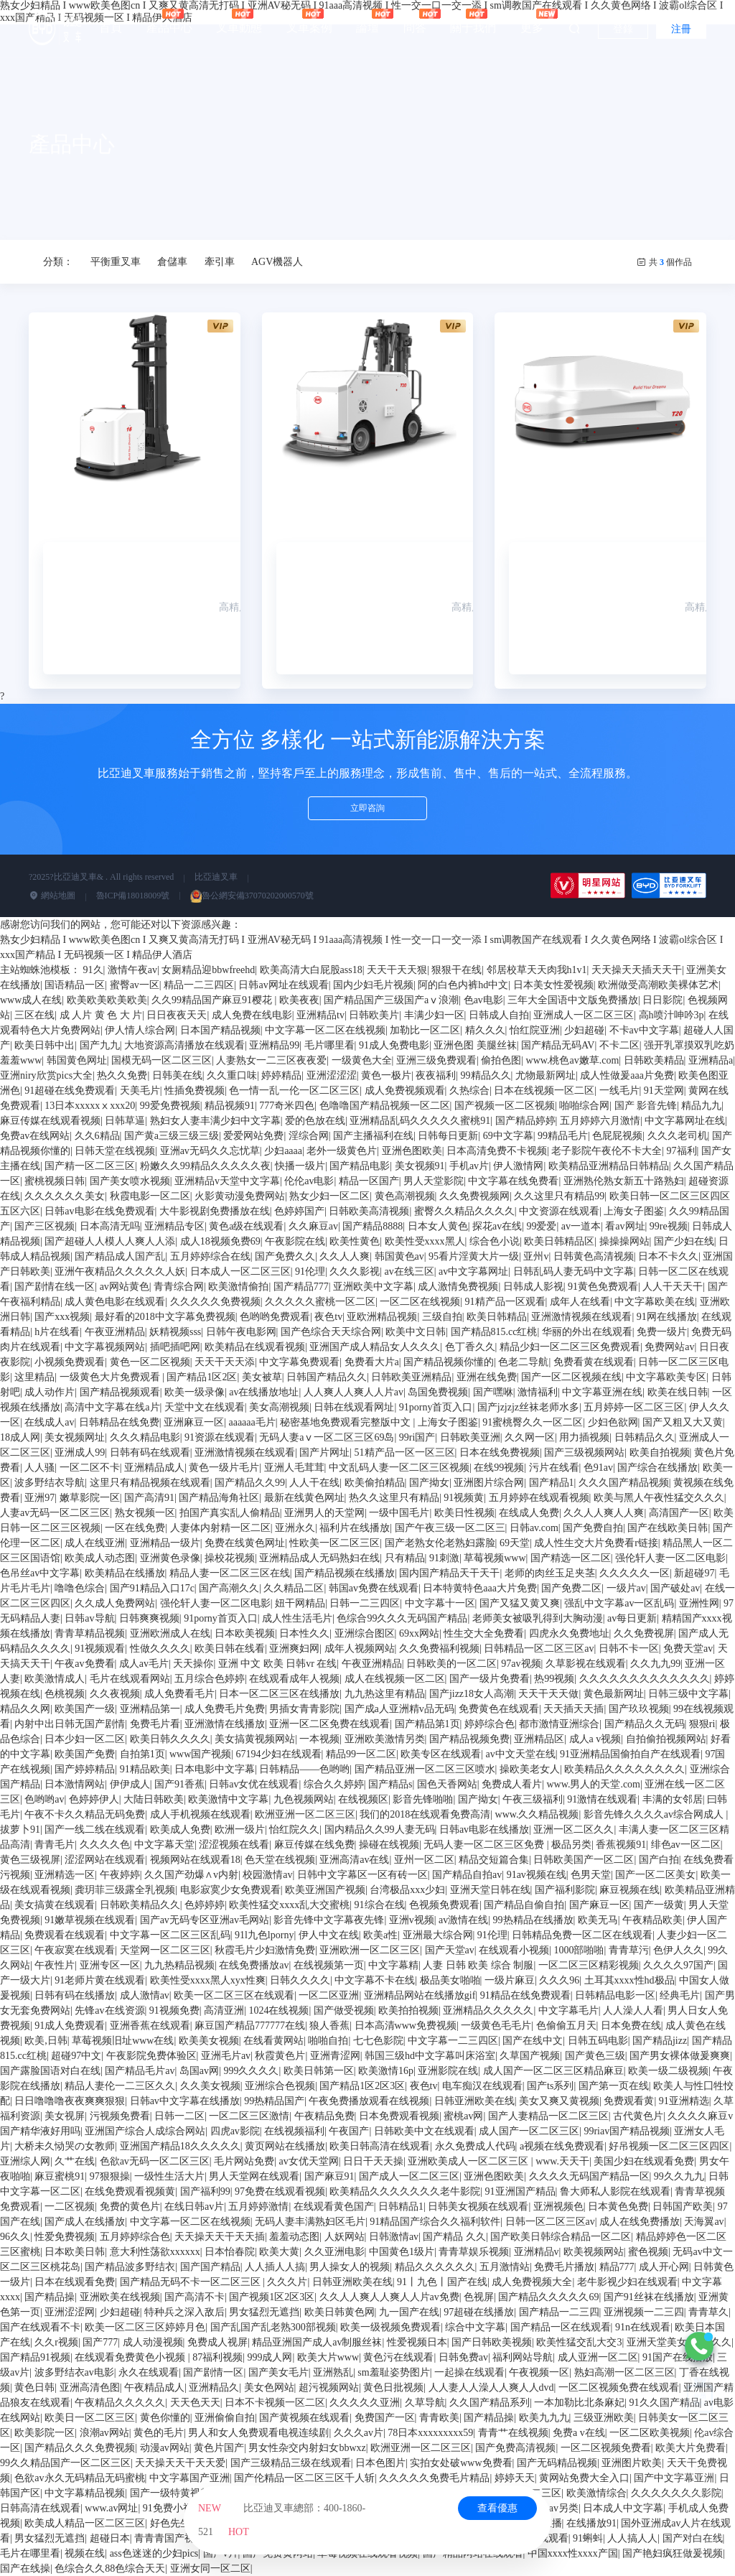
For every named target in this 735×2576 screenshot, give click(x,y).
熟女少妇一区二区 (329, 1196)
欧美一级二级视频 (668, 2070)
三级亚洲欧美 (604, 2417)
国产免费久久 (285, 1256)
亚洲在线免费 (487, 1377)
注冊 (681, 29)
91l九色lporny (264, 1935)
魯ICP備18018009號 (133, 896)
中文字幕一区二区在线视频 (325, 1030)
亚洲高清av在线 (354, 1859)
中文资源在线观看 (559, 1211)
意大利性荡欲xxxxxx (155, 2251)
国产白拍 (659, 1859)
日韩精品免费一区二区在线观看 (582, 1935)
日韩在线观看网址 (354, 1407)
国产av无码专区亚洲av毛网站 (204, 1920)
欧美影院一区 (44, 2432)
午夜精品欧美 (652, 1920)
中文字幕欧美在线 (654, 1301)
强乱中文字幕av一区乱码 (619, 1603)
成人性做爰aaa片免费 (627, 1075)
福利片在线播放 (354, 1527)
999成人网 (269, 2357)
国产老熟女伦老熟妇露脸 (440, 1543)
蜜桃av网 (463, 2116)
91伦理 (310, 1271)
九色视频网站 (303, 1799)
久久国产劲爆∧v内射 (191, 1874)
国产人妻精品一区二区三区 (548, 2116)
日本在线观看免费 (74, 2282)
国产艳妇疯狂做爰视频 (672, 2553)
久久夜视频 (115, 1693)
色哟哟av (44, 1799)
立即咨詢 (367, 812)
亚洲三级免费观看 (436, 1060)
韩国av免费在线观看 (373, 1588)
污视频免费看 (120, 2116)
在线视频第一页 (329, 1965)
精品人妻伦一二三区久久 (120, 2085)
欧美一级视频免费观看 (390, 2327)
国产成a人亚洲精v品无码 (399, 1708)
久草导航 (425, 2402)
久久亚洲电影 (334, 2251)
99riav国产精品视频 (627, 2131)
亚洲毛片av (226, 2055)
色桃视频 (65, 1693)
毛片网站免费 (244, 2161)
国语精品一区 (75, 985)
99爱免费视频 (170, 1105)
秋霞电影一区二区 (150, 1196)
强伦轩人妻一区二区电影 (670, 1558)
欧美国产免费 (85, 1754)
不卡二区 (619, 1045)
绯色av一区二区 (686, 1844)
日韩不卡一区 (629, 1648)
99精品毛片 (563, 1135)
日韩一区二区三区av (550, 2221)
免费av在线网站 (35, 1135)
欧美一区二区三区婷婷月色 (145, 2327)
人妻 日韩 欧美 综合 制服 (478, 1965)
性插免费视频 (194, 1090)
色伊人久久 (678, 1950)
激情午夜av (132, 969)
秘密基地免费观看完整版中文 (346, 1422)
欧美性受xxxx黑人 (425, 1241)
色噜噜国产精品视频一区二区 (384, 1105)
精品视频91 (230, 1105)
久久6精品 (97, 1135)
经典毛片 (680, 1995)
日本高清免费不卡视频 (496, 1150)
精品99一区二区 (361, 1754)
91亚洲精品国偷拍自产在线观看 (630, 1754)
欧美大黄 (279, 2251)
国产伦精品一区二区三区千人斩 (304, 2478)
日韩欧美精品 (654, 1060)
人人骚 (39, 1467)
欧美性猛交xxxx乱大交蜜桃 (289, 1905)
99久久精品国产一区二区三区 (65, 2463)
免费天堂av (688, 1648)
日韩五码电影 (598, 2040)
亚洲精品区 (539, 1739)
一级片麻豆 (509, 1980)
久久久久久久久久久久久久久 (644, 1678)
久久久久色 (105, 1844)
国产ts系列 (550, 2085)
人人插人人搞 (275, 2266)
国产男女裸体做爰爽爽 (679, 2055)
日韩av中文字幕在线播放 (185, 2101)
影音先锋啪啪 (423, 1799)
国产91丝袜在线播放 (649, 2297)
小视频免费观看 (69, 1362)
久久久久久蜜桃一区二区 (320, 1301)
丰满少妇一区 (434, 1015)
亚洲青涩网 (335, 2055)
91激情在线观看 (602, 1799)
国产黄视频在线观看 (304, 2417)
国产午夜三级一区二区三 (450, 1527)
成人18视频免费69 (220, 1241)
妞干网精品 (300, 1603)
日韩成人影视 (533, 1286)
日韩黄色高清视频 (593, 1256)
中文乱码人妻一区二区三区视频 (399, 1467)
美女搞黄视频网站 (255, 1739)
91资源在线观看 (219, 1437)
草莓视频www (494, 1558)
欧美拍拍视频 (408, 2010)
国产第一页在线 (614, 2085)
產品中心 (169, 21)
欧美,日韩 (45, 2040)
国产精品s (390, 1784)
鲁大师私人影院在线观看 (615, 2191)
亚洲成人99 (80, 1452)
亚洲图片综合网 (489, 1482)
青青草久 (708, 2312)
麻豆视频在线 (629, 1889)
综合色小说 (494, 1241)
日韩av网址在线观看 (283, 985)
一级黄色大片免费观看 (111, 1377)
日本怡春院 (230, 2251)
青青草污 (629, 1950)
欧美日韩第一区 (319, 2070)
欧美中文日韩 (415, 1331)
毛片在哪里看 (30, 2553)
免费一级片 (662, 1331)
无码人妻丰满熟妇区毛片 (310, 2221)
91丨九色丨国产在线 (442, 2282)
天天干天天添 (225, 1362)
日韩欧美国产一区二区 (583, 1859)
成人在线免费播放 (639, 2221)
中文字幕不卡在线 (374, 1980)
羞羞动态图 (294, 2236)
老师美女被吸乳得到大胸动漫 (537, 1618)
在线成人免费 (529, 1512)
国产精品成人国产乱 (120, 1256)
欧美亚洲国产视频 (325, 1889)
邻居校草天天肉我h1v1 (537, 969)
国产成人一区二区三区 (409, 2176)
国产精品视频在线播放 (344, 1573)
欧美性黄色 (354, 1241)
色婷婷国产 (299, 1211)
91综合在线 (380, 1905)
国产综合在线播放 (657, 1467)
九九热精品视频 (179, 1965)
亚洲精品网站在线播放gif (420, 1995)
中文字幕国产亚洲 (189, 2478)
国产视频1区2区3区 (271, 2297)
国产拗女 (429, 1482)
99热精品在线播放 (533, 1920)
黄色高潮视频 (405, 1196)
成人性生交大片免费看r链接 (596, 1543)
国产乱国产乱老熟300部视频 (273, 2327)
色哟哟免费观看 (275, 1316)
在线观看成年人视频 (294, 1678)
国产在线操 (25, 2568)
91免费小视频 (173, 2508)
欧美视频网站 (593, 2251)
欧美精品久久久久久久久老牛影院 (404, 2191)
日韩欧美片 (374, 1015)
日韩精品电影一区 (615, 1995)
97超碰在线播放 (479, 2312)
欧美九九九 (544, 2417)
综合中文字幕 (475, 2327)
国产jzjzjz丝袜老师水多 (528, 1407)
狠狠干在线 (456, 969)
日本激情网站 (75, 1784)
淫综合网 (309, 1135)
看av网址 (625, 1226)
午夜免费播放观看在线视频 (369, 2101)
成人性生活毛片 (297, 1618)
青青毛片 (54, 1844)
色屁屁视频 (617, 1135)
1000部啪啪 (578, 1950)
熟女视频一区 (145, 1512)
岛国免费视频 (438, 1392)
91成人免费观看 (69, 2025)
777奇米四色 (286, 1105)
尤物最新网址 (545, 1075)
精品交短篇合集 (494, 1859)
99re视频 (669, 1226)
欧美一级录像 (194, 1392)
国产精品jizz (659, 2040)
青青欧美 (439, 2417)
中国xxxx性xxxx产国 (573, 2553)
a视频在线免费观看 (562, 2146)
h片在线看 (57, 1331)
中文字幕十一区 (440, 1603)
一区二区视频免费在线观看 (618, 2387)
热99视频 (554, 1678)
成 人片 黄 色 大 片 (101, 1015)
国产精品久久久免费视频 (79, 2447)
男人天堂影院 (433, 1181)
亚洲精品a (710, 1060)
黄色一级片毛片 (224, 1467)
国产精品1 (551, 1482)
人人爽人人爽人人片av (353, 1392)
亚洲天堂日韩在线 (490, 1889)
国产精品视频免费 (469, 1739)
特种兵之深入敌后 (184, 2312)
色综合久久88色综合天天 (110, 2568)
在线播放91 (591, 2523)
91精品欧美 (145, 1769)
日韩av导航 (89, 1618)
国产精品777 (301, 1286)
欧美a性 (380, 1935)
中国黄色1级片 (401, 2251)
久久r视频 (56, 2342)
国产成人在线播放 (85, 2221)
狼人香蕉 (329, 2025)
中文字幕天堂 (164, 1844)
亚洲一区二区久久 (573, 1829)
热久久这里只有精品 (394, 1497)
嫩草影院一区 (90, 1497)
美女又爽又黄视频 (559, 2101)
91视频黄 (464, 1497)
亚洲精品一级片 (165, 1543)
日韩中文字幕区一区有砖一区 (362, 1874)
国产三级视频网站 (584, 1452)
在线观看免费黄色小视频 (131, 2357)
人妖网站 (344, 2236)
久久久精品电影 (145, 1437)
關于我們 (473, 21)
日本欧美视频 (245, 1633)
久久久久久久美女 (64, 1196)
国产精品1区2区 (202, 1377)
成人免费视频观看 (405, 1090)
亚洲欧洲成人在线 (170, 1633)
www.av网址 (111, 2508)
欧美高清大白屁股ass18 (311, 969)
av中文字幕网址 (473, 1271)
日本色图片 (380, 2463)
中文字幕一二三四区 (453, 2040)
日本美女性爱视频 (553, 985)
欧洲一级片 (240, 1829)
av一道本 (581, 1226)
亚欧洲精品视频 (382, 1316)
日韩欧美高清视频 (369, 1211)
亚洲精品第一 (150, 1708)
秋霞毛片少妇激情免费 (265, 1950)
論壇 (367, 21)
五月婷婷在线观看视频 (539, 1497)
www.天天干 (562, 2161)
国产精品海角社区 (219, 1497)
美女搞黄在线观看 (54, 1905)
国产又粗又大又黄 (682, 1422)
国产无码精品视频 (557, 2463)
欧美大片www (328, 2357)
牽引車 (220, 261)
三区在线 (34, 1015)
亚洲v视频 (411, 1920)
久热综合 (469, 1090)
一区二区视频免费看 (606, 2447)
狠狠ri (702, 1724)
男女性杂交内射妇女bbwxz (306, 2447)
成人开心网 (664, 2266)
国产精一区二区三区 (90, 1166)
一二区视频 (70, 2206)
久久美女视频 (210, 2085)
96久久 (15, 2236)
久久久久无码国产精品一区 (589, 2176)
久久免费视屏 (644, 1633)
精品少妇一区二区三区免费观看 (570, 1347)
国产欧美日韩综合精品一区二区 (560, 2236)
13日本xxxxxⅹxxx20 (90, 1105)
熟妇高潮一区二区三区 (624, 2372)
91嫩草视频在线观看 (90, 1920)
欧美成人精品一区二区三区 (84, 2523)
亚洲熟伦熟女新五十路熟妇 (623, 1181)
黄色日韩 (34, 2387)
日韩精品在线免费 (119, 1422)
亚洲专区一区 (110, 1965)
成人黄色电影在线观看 (115, 1301)
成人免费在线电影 (252, 1015)
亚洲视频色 (558, 2206)
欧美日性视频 (464, 1512)
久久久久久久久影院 (676, 2493)
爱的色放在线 (315, 1120)
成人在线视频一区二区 (395, 1678)
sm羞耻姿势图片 (393, 2372)
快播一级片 (300, 1166)
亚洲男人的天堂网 (324, 1512)
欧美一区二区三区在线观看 (234, 1995)
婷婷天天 (515, 2478)
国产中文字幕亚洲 (674, 2478)
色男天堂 (591, 1874)
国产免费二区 (571, 1588)
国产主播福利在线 (373, 1135)
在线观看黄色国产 (334, 2206)
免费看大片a (372, 1362)
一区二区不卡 (90, 1467)
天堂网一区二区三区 (165, 1950)
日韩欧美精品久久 (140, 1905)
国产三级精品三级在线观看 (290, 2463)
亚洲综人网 (25, 2161)
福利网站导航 (522, 2357)
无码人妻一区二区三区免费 (485, 1844)
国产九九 (100, 1045)
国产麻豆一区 (599, 1905)
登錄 (623, 29)
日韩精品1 (400, 2206)
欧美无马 (598, 1920)
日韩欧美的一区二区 (451, 1663)
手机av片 (469, 1166)
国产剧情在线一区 (54, 1286)
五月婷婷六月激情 (600, 1120)
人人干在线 (314, 1482)
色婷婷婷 (204, 1905)
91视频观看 (100, 1648)
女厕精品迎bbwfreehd (208, 969)
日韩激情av (393, 2236)
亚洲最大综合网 (438, 1935)
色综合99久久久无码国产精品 (402, 1618)
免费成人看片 (512, 1784)
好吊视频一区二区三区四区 (669, 2146)
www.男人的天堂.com (593, 1784)
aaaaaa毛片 (251, 1422)
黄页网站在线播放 (285, 2146)
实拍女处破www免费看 (461, 2463)
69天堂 (515, 1543)
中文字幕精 (393, 1965)
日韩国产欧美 (682, 2206)
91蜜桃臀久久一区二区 (532, 1422)
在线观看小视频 (514, 1950)
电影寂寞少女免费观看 (230, 1889)
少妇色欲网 (613, 1422)
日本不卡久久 (668, 1256)
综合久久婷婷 (334, 1784)
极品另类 (571, 1844)
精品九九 (701, 1105)
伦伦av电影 (309, 1181)
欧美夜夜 (299, 1000)
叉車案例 (309, 21)
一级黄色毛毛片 (496, 2025)
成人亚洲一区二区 (598, 2357)
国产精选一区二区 (570, 1558)
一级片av (626, 1588)
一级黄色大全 (362, 1060)
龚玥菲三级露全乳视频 (125, 1889)
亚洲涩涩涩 (331, 1075)
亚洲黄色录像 (170, 1558)
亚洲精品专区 (174, 1226)
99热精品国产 (274, 2101)
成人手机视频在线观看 (200, 1814)
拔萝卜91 (20, 1829)
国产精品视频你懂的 (448, 1362)
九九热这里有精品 (385, 1693)
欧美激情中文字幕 (228, 1799)
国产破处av (675, 1588)
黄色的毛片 (159, 2432)
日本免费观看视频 (399, 2116)
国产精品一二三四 (559, 2312)
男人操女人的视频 (349, 2266)
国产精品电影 (359, 1166)
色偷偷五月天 (566, 2025)
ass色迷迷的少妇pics (154, 2553)
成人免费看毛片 (179, 1693)
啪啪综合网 (584, 1105)
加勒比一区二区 (425, 1030)
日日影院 (662, 1000)
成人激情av (144, 1995)
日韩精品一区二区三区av (539, 1648)
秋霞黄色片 (280, 2055)
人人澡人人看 (633, 2010)
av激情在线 (463, 1920)
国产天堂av (449, 1950)
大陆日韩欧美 (153, 1799)
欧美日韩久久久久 (170, 1739)
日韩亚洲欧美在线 (474, 2101)
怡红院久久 (294, 1829)
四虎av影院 (235, 2131)
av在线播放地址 (264, 1392)
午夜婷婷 (120, 1874)
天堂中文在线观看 (204, 1407)
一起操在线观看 (469, 2372)
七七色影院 (378, 2040)
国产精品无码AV (557, 1045)
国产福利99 (205, 2191)
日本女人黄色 (438, 1226)
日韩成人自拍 (499, 1015)
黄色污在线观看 (398, 2357)
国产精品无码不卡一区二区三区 (191, 2282)
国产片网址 (324, 1452)
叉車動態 (239, 21)
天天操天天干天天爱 (180, 2463)
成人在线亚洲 (95, 1543)
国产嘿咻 (493, 1392)
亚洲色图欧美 (412, 1150)
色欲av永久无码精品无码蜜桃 (79, 2478)
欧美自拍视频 (659, 1452)
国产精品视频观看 (120, 1392)
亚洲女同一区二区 (210, 2568)
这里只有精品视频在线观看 (150, 1482)
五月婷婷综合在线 (210, 1256)
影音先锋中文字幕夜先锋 (328, 1920)
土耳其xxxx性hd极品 (629, 1980)
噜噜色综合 (80, 1588)
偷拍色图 (501, 1060)
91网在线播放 (667, 1316)
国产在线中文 (532, 2040)
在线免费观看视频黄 (130, 2191)
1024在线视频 (278, 2010)
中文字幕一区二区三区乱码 (170, 1935)
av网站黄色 (124, 1286)
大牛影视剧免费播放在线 (214, 1211)
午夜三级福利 (532, 1799)
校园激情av (267, 1874)
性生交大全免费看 (484, 1633)
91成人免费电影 (394, 1045)
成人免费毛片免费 (224, 1708)
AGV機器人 (277, 261)
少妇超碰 (584, 1030)
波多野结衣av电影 (74, 2372)
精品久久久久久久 (435, 2266)
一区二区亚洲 (329, 1995)
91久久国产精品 (664, 2402)
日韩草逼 (125, 1120)
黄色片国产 (219, 2447)
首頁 (110, 28)
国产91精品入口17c (152, 1588)
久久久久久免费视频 (215, 1301)
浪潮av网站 (104, 2432)
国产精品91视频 (35, 2357)
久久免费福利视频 (439, 1648)
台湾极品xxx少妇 (407, 1889)
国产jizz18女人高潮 (471, 1693)
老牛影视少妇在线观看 (627, 2282)
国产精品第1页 (427, 1724)
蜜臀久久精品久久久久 (464, 1211)
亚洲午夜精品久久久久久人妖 (120, 1271)
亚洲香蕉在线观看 (150, 2025)
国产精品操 (49, 2297)
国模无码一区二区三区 (161, 1060)
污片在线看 (554, 1467)
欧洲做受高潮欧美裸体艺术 (658, 985)
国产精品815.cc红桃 (494, 1331)
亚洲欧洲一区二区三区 (369, 1950)
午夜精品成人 (154, 2387)
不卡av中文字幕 (644, 1030)
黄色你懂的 (165, 2417)
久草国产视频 (530, 2055)
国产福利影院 (565, 1889)
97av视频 (520, 1663)
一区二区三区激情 (249, 2116)
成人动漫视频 (153, 2342)
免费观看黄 (629, 2101)
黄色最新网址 (614, 1693)
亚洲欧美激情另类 (385, 1739)
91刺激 (444, 1558)
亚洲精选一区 (64, 1874)
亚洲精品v (536, 2251)
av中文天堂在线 (521, 1754)
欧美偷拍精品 (375, 1482)
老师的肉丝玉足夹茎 (550, 1573)
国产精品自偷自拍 (524, 1905)
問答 (414, 21)
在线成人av (49, 1422)
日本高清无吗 (110, 1226)
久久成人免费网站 (115, 1603)
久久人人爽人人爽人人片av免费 (389, 2297)
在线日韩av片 (194, 2206)
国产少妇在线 (684, 1241)
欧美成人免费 (180, 1829)
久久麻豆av (313, 1226)
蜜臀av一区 (134, 985)
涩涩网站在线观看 (105, 1859)
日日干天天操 (373, 2161)
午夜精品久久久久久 (120, 2402)
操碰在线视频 (389, 1844)
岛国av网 (199, 2070)
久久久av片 (358, 2432)
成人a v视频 (595, 1739)
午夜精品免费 (324, 2116)
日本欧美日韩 (75, 2251)
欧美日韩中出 (44, 1045)
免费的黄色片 (130, 2206)
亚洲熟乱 (333, 2372)
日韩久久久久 (300, 1980)
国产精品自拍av (467, 1874)
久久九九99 (655, 1663)
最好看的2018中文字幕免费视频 (165, 1316)
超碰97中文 (76, 2055)
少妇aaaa (283, 1150)
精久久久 (485, 1030)
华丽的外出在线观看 (587, 1331)
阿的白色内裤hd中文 (463, 985)
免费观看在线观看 (64, 1935)
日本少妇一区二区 (85, 1739)
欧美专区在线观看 (441, 1754)
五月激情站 (504, 2266)
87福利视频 (217, 2357)
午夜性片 (54, 1965)
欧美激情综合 (596, 2493)
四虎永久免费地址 (569, 1633)
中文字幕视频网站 (105, 1347)
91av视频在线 (536, 1874)
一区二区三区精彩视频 (588, 1965)
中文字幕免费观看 (299, 1362)
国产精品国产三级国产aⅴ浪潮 (391, 1000)
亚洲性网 (699, 1603)
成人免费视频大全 (532, 2282)
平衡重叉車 (115, 261)
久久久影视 (354, 1271)
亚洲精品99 (274, 1045)
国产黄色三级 (595, 2055)
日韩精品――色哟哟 (304, 1769)
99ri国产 (417, 1437)
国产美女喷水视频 (130, 1181)
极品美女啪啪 (450, 1980)
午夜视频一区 (539, 2372)
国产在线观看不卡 (40, 2327)
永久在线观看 (148, 2372)
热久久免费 (122, 1075)
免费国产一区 (385, 2417)
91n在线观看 (642, 2327)
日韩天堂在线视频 (115, 1150)
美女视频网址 (75, 1437)
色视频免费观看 (444, 1905)
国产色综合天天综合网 (331, 1331)
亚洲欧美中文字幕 (373, 1286)
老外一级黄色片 (341, 1150)
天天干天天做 (548, 1693)
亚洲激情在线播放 (224, 1724)
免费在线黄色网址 (245, 1543)
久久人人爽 (344, 1256)
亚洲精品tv (320, 1015)
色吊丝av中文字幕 (40, 1573)
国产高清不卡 (194, 2297)
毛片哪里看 (329, 1045)
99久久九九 (679, 2176)
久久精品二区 (293, 1588)
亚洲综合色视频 (280, 2085)
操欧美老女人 (530, 1769)
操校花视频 (230, 1558)
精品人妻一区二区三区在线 (229, 1573)
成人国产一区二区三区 (529, 2131)
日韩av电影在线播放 (484, 1829)
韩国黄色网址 (77, 1060)
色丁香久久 (470, 1347)
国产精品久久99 (250, 1482)
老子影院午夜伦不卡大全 (606, 1150)
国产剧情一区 (213, 2372)
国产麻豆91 (329, 2176)
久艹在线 (75, 2161)
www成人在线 (31, 1000)
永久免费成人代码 (475, 2146)
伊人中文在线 (329, 1935)
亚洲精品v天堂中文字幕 (227, 1181)
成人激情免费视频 (458, 1286)
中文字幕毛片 (568, 2010)
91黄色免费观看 (603, 1286)
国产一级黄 (659, 1905)
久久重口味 (232, 1075)
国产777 (100, 2342)
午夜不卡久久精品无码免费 (84, 1814)
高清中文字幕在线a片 (112, 1407)
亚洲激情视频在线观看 (581, 1316)
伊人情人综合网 (140, 1030)
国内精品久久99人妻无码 (379, 1829)
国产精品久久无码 (644, 1724)
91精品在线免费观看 (525, 1995)
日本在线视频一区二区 (544, 1090)
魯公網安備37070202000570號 (252, 896)
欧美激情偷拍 (238, 1286)
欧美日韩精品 (497, 1316)
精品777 (617, 2266)
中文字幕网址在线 (685, 1120)
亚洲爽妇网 (294, 1648)
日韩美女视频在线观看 (478, 2206)
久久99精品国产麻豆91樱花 (213, 1000)
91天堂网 (664, 1090)
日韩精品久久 (644, 1437)
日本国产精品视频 (220, 1030)
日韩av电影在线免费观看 (99, 1211)
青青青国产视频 (169, 2538)
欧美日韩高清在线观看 (379, 2146)
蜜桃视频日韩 (54, 1181)
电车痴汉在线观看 (482, 2085)
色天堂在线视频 (280, 1859)
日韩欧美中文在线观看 (424, 2131)
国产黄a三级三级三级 (171, 1135)
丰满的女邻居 (672, 1799)
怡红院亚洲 (535, 1030)
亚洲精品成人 (154, 1467)
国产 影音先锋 (646, 1105)
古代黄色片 (638, 2116)
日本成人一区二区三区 (240, 1271)
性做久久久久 (160, 1648)
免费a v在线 (579, 2432)
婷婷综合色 (489, 1724)
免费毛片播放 (564, 2266)
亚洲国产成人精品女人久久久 (374, 1347)
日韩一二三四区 (364, 1603)
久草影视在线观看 (586, 1663)
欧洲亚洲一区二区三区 (305, 1814)
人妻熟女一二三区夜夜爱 (271, 1060)
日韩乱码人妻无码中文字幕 (573, 1271)
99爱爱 (541, 1226)
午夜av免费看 (84, 1663)
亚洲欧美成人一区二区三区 (469, 2161)
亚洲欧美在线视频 (120, 2297)
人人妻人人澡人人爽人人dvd (491, 2387)
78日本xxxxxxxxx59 (430, 2432)
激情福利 (538, 1392)
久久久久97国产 (678, 1965)
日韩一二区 (179, 2116)
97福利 (682, 1150)
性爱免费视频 (64, 2236)
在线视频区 (363, 1799)
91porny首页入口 (436, 1407)
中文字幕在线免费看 (513, 1181)
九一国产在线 (409, 2312)
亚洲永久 (295, 1527)
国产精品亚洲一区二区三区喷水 (425, 1769)
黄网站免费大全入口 (584, 2478)
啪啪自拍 (328, 2040)
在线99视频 (499, 1467)
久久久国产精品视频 (624, 1482)
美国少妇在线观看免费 (644, 2161)
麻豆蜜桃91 (59, 2176)
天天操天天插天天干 (636, 969)
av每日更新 (632, 1618)
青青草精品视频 (90, 1633)
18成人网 (20, 1437)
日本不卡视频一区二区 (275, 2402)
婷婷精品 (281, 1075)
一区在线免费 (135, 1527)
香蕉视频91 (621, 1844)
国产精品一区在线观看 (560, 2327)
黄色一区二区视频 (150, 1362)
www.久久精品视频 (537, 1814)
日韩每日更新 (448, 1135)
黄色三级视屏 (30, 1859)
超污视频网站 (329, 2387)
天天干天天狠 (397, 969)
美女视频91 (420, 1166)
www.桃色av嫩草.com (572, 1060)
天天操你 (193, 1663)
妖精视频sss (175, 1331)
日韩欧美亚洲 (470, 1437)
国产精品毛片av (139, 2070)
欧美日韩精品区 (559, 1241)
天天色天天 (195, 2402)
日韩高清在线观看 (40, 2508)
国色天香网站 (447, 1784)
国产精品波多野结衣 (130, 2266)
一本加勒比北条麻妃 (579, 2402)
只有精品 (405, 1558)
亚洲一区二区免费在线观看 (329, 1724)
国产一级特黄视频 (170, 2493)
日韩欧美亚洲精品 (411, 1377)
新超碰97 (694, 1573)
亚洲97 (39, 1497)
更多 (531, 21)
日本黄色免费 (618, 2206)
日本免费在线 (631, 2025)
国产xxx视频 (62, 1316)
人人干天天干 (672, 1286)
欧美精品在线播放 (125, 1573)
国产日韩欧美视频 (491, 2342)
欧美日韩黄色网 (339, 2312)
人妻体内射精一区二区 (220, 1527)
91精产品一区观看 (505, 1301)
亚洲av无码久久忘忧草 (210, 1150)
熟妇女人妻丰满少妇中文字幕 (215, 1120)
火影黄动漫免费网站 (240, 1196)
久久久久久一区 (634, 1573)
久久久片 (287, 2282)
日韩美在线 (177, 1075)
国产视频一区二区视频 (504, 1105)
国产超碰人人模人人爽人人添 (110, 1241)
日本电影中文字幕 (214, 1769)
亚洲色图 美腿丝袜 (475, 1045)
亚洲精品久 (214, 2387)
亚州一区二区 (424, 1859)
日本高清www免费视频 (406, 2025)
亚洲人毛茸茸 (294, 1467)
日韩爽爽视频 (149, 1618)
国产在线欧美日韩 (667, 1527)
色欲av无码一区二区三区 (155, 2161)
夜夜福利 (436, 1075)
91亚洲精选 (684, 2101)
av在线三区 (409, 1271)
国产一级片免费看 (489, 1678)
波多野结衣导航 (49, 1482)
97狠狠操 (110, 2176)
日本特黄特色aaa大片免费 (480, 1588)
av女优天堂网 (308, 2161)
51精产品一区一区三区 (405, 1452)
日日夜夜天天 (176, 1015)
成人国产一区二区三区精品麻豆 (553, 2070)
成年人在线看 (580, 1301)
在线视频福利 (294, 2131)
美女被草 (262, 1377)
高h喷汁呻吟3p (671, 1015)
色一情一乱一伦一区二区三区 (294, 1090)
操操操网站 (624, 1241)
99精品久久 (486, 1075)
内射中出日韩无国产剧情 (69, 1724)
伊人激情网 (518, 1166)
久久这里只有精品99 (559, 1196)
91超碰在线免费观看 (69, 1090)
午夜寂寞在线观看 (74, 1950)
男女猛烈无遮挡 (264, 2312)
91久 (93, 969)
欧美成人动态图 (100, 1558)
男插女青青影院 (304, 1708)
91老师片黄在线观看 (100, 1980)
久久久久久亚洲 (364, 2402)
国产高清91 (149, 1497)
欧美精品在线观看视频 (255, 1347)
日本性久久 (304, 1633)
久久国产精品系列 (489, 2402)
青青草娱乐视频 (474, 2251)
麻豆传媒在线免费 (314, 1844)
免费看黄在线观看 (593, 1362)
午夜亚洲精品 (115, 1331)
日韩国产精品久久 (326, 1377)
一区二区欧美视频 (649, 2432)
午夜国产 (349, 2131)
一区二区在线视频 (420, 1301)
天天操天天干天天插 (219, 2236)
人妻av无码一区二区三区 (55, 1512)
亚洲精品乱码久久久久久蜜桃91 (420, 1120)
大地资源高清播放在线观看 (184, 1045)
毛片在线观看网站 (130, 1678)
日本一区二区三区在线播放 (279, 1693)
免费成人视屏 (217, 2342)
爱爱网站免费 (253, 1135)
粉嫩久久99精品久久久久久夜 (205, 1166)
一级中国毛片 (399, 1512)
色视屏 (479, 2297)
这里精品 (34, 1377)
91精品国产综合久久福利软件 (435, 2221)
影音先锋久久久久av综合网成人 (655, 1814)
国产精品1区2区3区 (362, 2085)
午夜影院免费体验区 (151, 2055)
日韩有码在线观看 (150, 1452)
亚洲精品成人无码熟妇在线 (319, 1558)
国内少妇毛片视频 (373, 985)
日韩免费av (463, 2357)
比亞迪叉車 (216, 877)
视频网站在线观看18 (195, 1859)
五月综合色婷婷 (209, 1678)
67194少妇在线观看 (279, 1754)
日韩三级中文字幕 (688, 1693)
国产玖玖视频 (639, 1708)
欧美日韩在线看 (230, 1648)
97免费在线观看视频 (280, 2191)
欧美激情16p (385, 2070)
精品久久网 (25, 1708)
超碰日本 (110, 2538)
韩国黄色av (399, 1256)
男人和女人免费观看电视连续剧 (258, 2432)
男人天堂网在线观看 (254, 2176)
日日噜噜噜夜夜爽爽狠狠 (69, 2101)
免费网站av (669, 1347)
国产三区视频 (44, 1226)
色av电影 (483, 1000)
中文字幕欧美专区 (666, 1377)
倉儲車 (172, 261)
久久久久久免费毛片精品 (434, 2478)
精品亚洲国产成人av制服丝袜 (317, 2342)
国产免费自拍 (593, 1527)
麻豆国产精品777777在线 (250, 2025)
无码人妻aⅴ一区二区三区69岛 (326, 1437)
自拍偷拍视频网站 (666, 1739)
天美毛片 (140, 1090)
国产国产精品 (210, 2266)
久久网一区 (530, 1437)
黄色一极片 (386, 1075)
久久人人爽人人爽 (603, 1512)
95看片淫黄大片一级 (474, 1256)
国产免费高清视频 (515, 2447)
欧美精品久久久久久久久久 (624, 1769)
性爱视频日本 (417, 2342)
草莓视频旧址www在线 (123, 2040)
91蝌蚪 (588, 2538)
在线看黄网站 (273, 2040)
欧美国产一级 (85, 1708)
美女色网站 (269, 2387)
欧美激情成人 (54, 1678)
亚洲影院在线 (448, 2070)
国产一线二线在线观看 (95, 1829)
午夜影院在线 (295, 1241)
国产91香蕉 (179, 1784)
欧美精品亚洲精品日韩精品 (608, 1166)
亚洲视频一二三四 (644, 2312)
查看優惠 (497, 2508)
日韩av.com (534, 1527)
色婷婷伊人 (94, 1799)
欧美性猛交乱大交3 (579, 2342)
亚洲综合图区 (364, 1633)
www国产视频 (200, 1754)
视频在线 (85, 2553)
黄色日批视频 (393, 2387)
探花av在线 (497, 1226)
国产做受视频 (344, 2010)
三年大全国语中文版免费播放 (572, 1000)
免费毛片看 (155, 1724)
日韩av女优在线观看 (254, 1784)
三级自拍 (442, 1316)
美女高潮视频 (279, 1407)
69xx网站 (419, 1633)
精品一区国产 (369, 1181)
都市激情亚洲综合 (559, 1724)
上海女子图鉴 (634, 1211)
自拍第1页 (142, 1754)
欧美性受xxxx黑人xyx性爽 (208, 1980)
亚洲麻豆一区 (194, 1422)
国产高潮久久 (229, 1588)
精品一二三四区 (199, 985)
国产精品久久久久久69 (548, 2297)
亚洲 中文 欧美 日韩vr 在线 (277, 1663)
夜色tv (328, 1316)
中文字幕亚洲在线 (602, 1392)
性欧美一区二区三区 (334, 1543)
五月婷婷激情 (258, 2206)
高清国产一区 (679, 1512)
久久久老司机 (677, 1135)
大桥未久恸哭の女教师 (64, 2146)
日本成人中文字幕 (623, 2508)
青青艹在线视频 (513, 2432)
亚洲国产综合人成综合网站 (145, 2131)
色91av (598, 1467)
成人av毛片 (144, 1663)
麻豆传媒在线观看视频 (50, 1120)
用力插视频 (584, 1437)
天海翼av (704, 2221)
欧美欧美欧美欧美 (107, 1000)
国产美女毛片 (278, 2372)
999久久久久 (250, 2070)
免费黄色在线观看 (499, 1708)
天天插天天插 (573, 1708)
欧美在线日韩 (677, 1392)
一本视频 (319, 1739)
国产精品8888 (372, 1226)
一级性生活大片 (169, 2176)
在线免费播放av (254, 1965)
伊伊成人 (130, 1784)
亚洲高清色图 (90, 2387)
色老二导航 (523, 1362)
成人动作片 (49, 1392)
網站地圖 (52, 896)
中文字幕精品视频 (85, 2493)
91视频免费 (174, 2010)
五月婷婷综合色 (135, 2236)
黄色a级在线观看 (246, 1226)
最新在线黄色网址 (304, 1497)
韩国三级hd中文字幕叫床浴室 (430, 2055)
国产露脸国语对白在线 (50, 2070)
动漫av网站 (164, 2447)
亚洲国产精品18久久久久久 (180, 2146)
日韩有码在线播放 (74, 1995)
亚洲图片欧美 (631, 2463)
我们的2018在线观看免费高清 (425, 1814)
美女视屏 (65, 2116)
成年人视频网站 (359, 1648)
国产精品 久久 (454, 2236)
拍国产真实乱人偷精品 (229, 1512)
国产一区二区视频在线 (571, 1377)
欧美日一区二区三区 (90, 2417)
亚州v (535, 1256)
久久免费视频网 (474, 1196)
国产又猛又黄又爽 (519, 1603)
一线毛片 (619, 1090)
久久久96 (559, 1980)
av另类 (564, 2508)
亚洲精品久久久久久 (488, 2010)
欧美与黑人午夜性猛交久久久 (659, 1497)
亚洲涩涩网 (70, 2312)
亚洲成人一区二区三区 (583, 1015)
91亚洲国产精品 (520, 2191)
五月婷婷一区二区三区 (634, 1407)
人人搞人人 (632, 2538)
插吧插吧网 (175, 1347)
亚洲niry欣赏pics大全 (46, 1075)
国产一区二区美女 (655, 1874)
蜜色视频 (648, 2251)
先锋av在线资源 (109, 2010)
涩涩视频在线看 (234, 1844)
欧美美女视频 (209, 2040)
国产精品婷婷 (525, 1120)
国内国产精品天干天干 (449, 1573)
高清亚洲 (224, 2010)
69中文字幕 (508, 1135)
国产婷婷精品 (85, 1769)
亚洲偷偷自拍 (225, 2417)
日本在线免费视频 (499, 1452)
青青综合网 (179, 1286)
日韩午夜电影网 (241, 1331)
